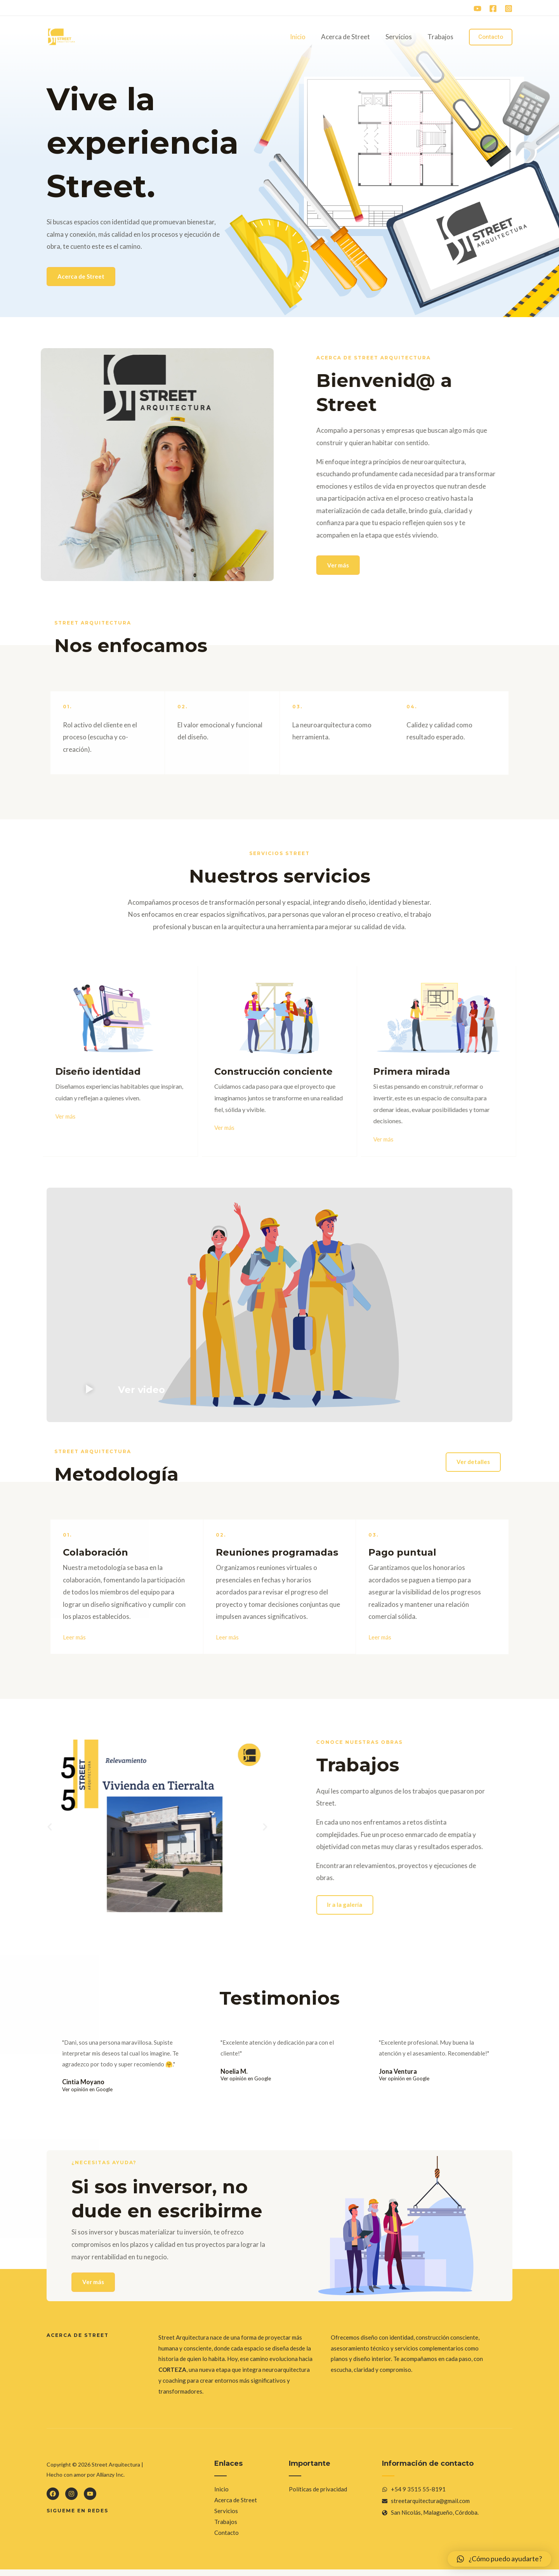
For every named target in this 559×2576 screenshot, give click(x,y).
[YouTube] (477, 8)
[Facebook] (493, 8)
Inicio (306, 37)
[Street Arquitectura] (60, 36)
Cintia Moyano (84, 2086)
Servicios (402, 37)
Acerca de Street (351, 37)
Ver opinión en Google (87, 2093)
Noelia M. (234, 2075)
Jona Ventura (399, 2075)
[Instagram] (508, 8)
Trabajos (442, 37)
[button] (88, 1391)
